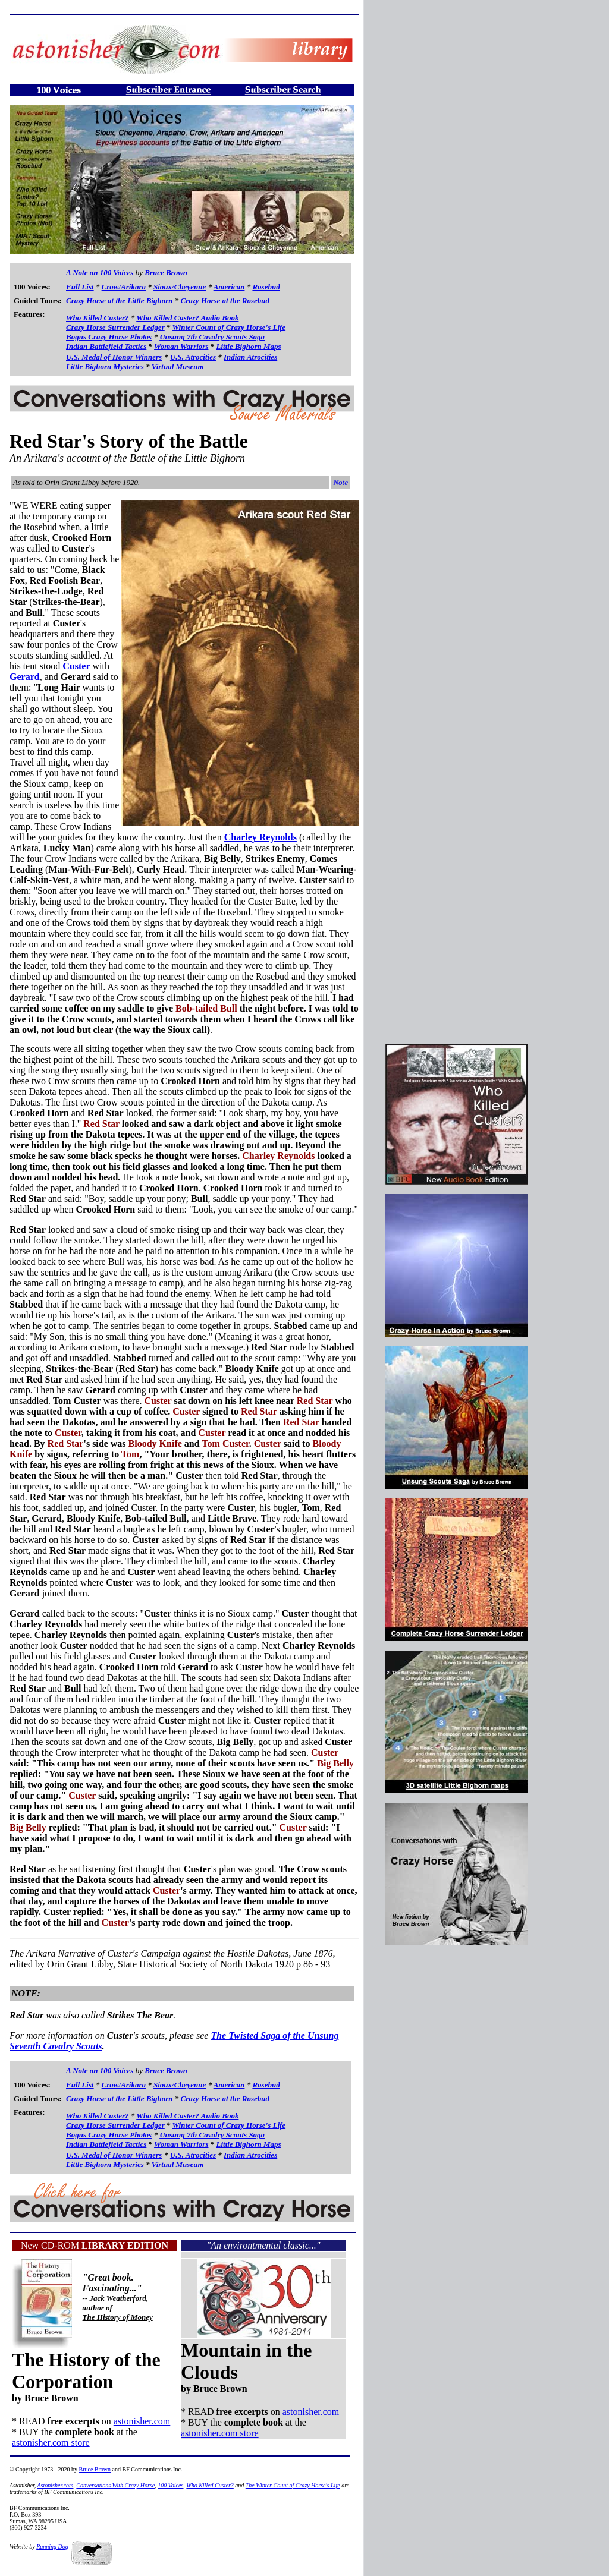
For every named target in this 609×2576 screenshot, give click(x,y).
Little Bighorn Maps (248, 346)
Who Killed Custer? (97, 317)
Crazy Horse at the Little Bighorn (119, 300)
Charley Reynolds (260, 837)
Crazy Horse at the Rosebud (225, 300)
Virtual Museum (178, 366)
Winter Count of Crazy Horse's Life (229, 327)
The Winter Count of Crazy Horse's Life (293, 2485)
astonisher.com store (51, 2443)
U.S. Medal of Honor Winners (114, 356)
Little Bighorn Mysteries (105, 366)
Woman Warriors (181, 346)
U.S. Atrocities (193, 356)
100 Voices (170, 2485)
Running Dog (52, 2546)
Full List (80, 286)
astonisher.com (142, 2421)
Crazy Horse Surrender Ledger (115, 327)
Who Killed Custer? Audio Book (187, 317)
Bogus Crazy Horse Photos (109, 336)
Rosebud (266, 286)
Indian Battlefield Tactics (106, 346)
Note (340, 482)
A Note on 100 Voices (99, 272)
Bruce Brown (166, 272)
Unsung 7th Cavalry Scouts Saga (212, 336)
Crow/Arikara (124, 286)
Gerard (25, 677)
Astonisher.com (55, 2485)
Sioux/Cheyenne (179, 286)
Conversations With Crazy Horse (115, 2485)
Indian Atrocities (250, 356)
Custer (76, 666)
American (229, 286)
